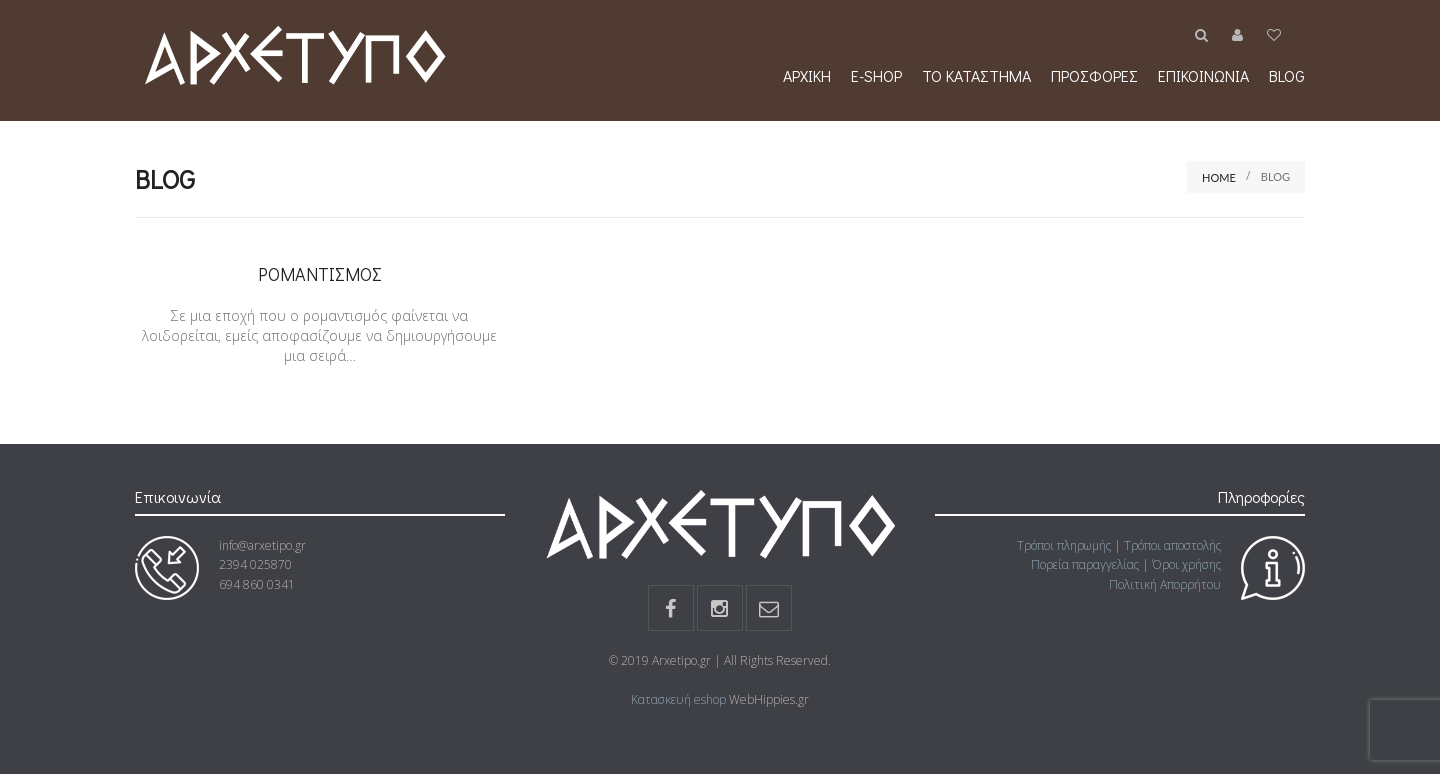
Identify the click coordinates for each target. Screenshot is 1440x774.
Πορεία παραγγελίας (1085, 564)
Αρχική (807, 75)
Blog (1287, 75)
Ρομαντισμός (320, 274)
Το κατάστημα (976, 75)
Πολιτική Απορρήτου (1165, 584)
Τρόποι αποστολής (1172, 545)
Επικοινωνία (1203, 75)
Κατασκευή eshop (678, 699)
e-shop (876, 75)
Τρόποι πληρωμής (1064, 545)
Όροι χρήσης (1186, 564)
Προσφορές (1094, 75)
